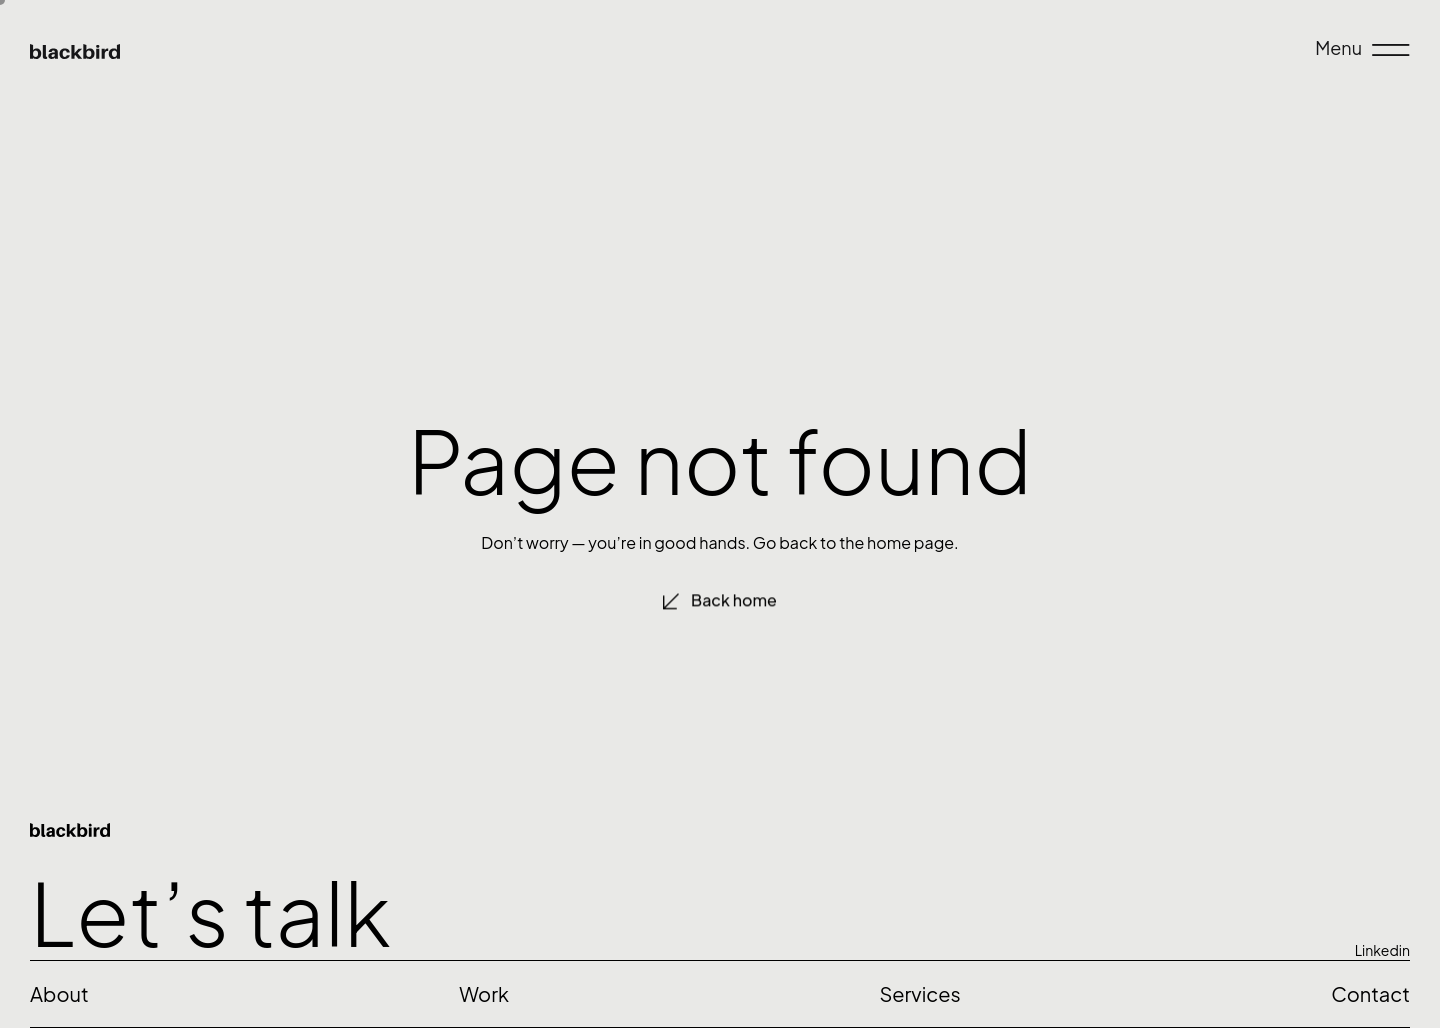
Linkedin (1382, 950)
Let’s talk (210, 911)
